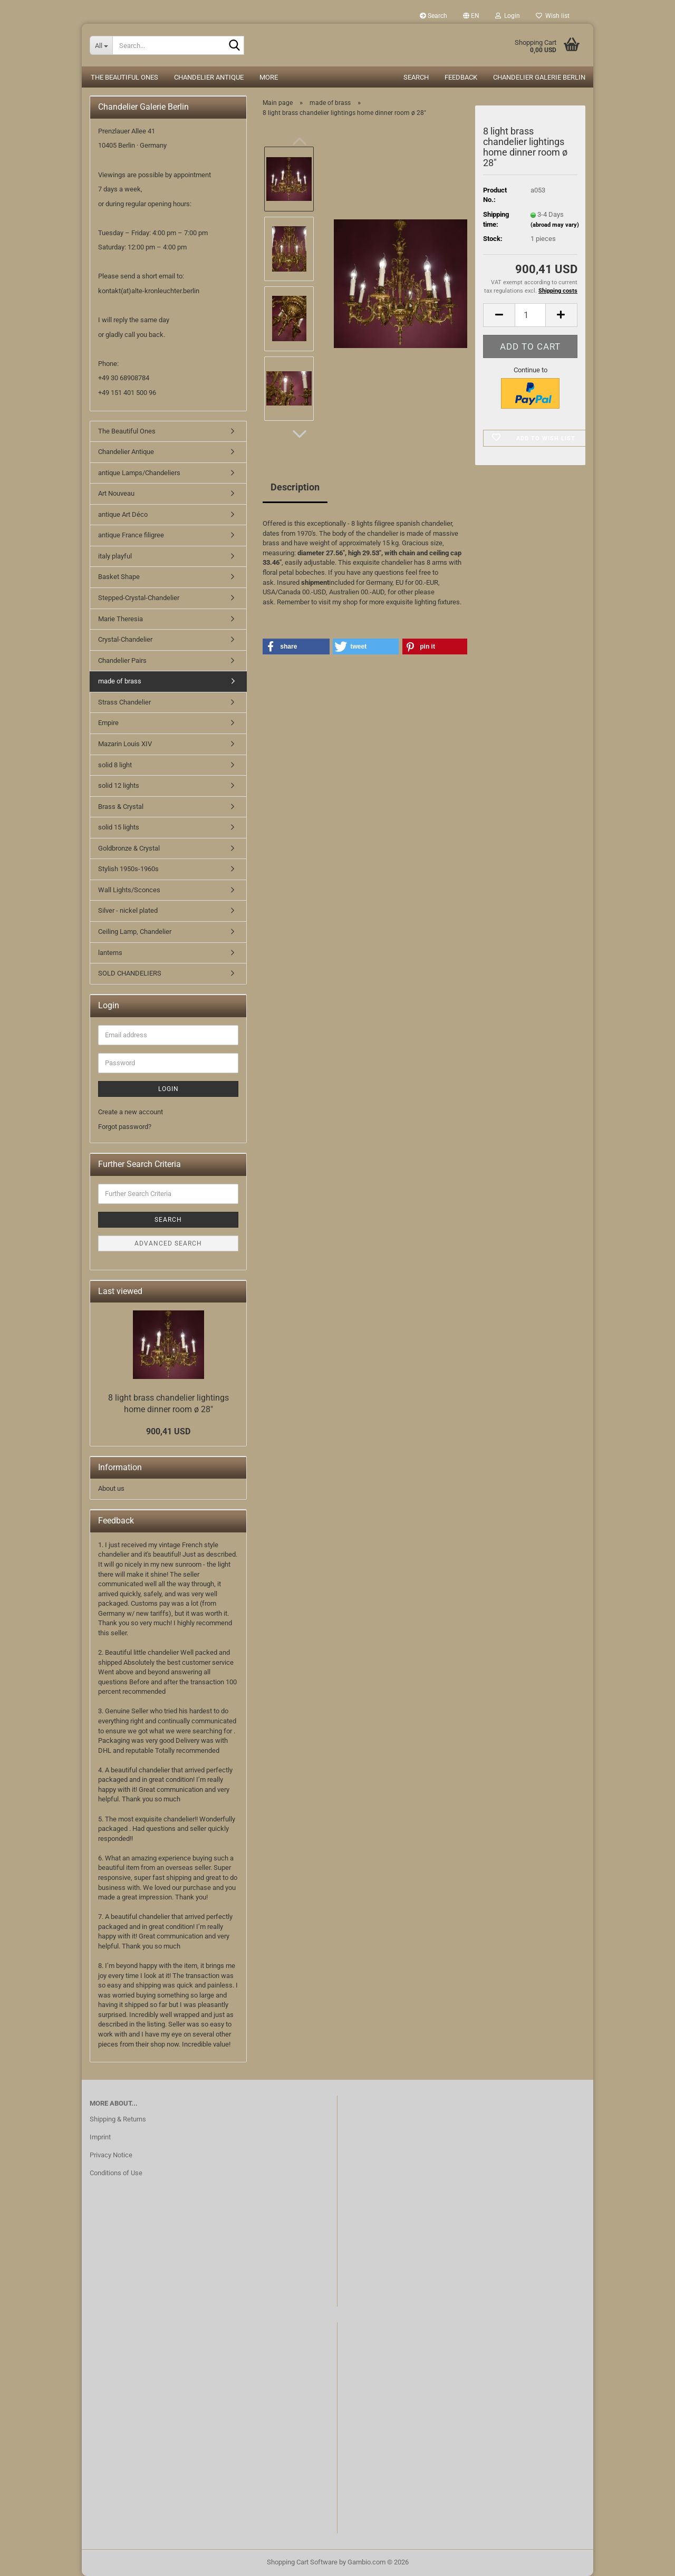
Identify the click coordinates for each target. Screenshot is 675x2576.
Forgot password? (124, 1127)
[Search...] (101, 45)
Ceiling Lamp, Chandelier (134, 931)
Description (295, 487)
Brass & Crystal (120, 807)
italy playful (115, 556)
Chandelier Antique (209, 77)
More (268, 77)
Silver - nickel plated (128, 910)
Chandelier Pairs (122, 660)
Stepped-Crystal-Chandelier (138, 598)
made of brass (119, 681)
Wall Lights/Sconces (129, 890)
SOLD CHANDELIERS (129, 973)
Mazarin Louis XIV (125, 744)
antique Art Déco (123, 514)
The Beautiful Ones (124, 77)
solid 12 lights (118, 785)
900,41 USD (168, 1431)
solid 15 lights (118, 827)
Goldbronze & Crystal (129, 848)
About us (111, 1488)
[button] (471, 16)
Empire (108, 723)
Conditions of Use (116, 2173)
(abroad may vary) (555, 224)
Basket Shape (119, 577)
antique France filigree (131, 535)
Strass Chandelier (124, 702)
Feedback (461, 77)
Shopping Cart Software (302, 2562)
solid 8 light (115, 765)
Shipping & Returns (118, 2119)
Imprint (100, 2137)
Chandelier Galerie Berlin (539, 77)
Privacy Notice (111, 2155)
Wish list (553, 16)
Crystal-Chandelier (125, 639)
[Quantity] (530, 315)
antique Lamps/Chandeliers (139, 473)
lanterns (110, 953)
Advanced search (168, 1243)
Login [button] (507, 16)
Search (433, 16)
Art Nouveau (116, 493)
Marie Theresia (120, 619)
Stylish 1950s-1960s (128, 869)
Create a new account (130, 1112)
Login (168, 1089)
